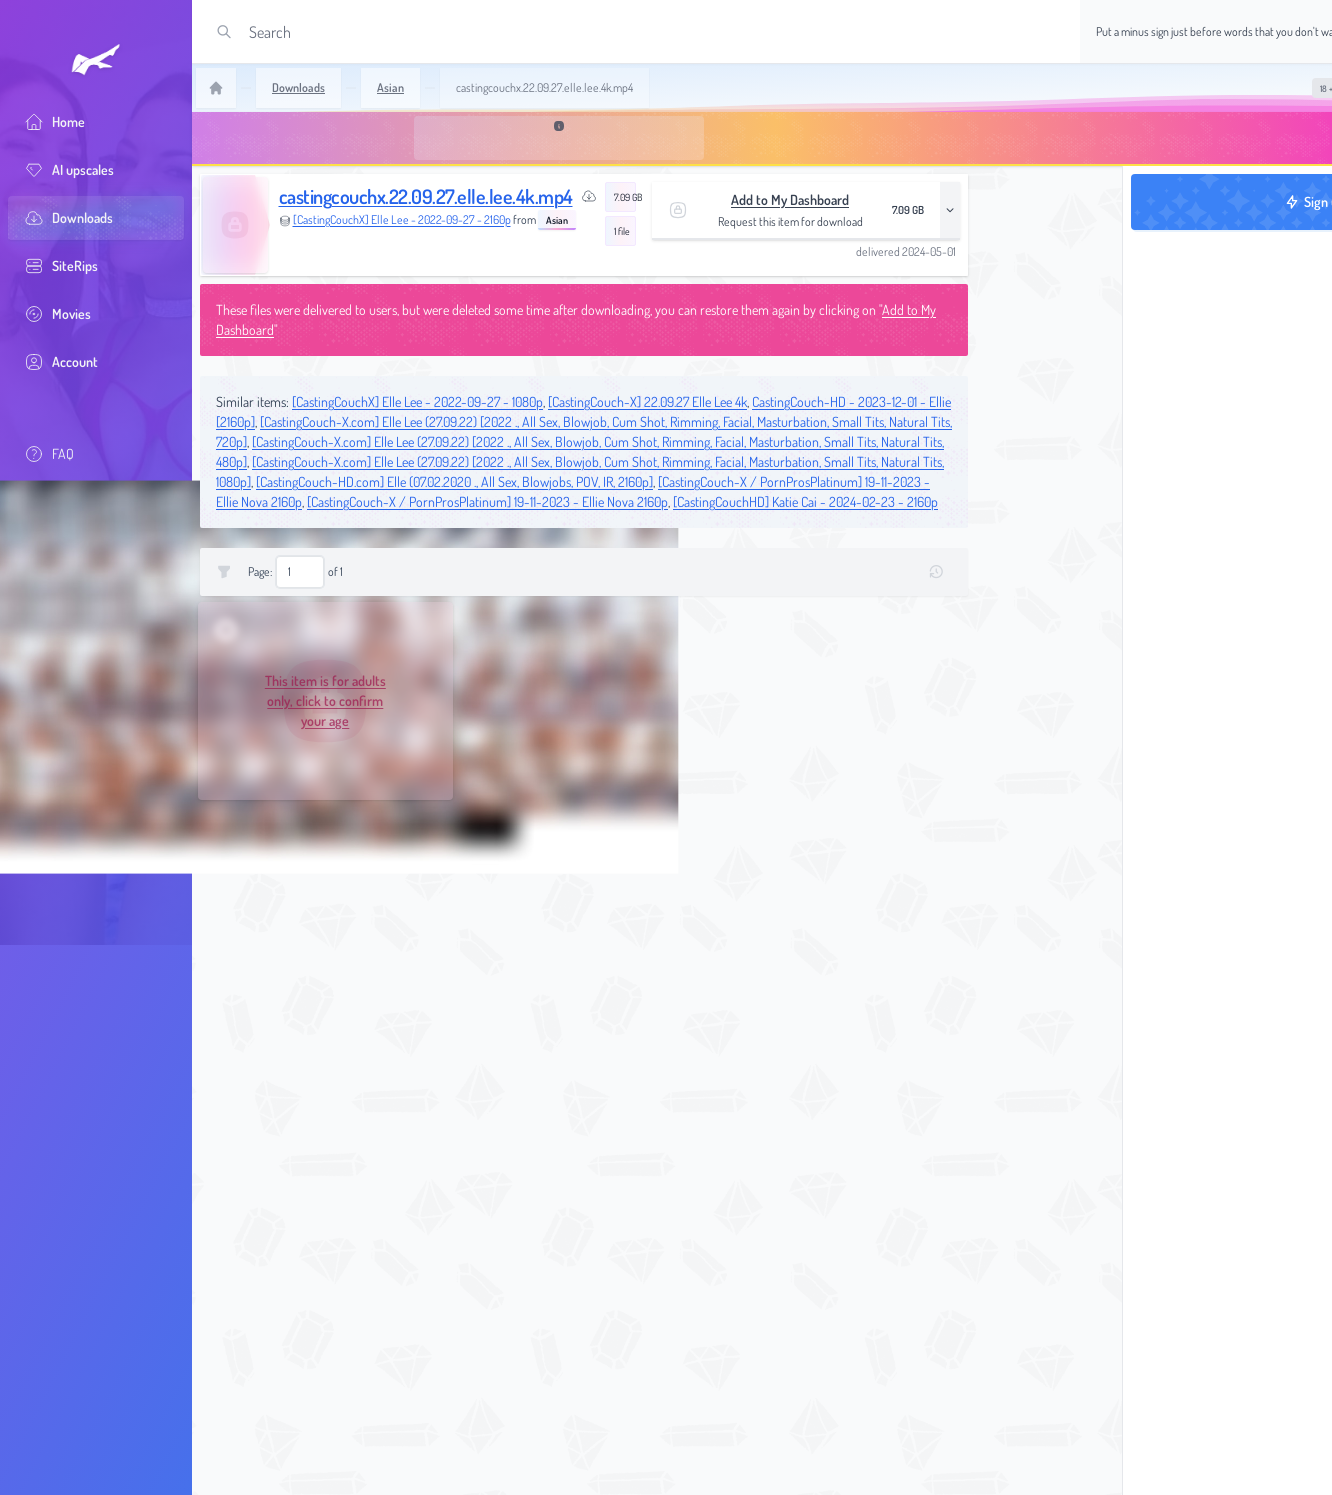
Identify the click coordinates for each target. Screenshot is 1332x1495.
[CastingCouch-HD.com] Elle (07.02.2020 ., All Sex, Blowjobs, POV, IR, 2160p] (454, 481)
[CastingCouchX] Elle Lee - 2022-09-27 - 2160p (402, 219)
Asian (557, 220)
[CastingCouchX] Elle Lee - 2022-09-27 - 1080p (417, 401)
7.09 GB (625, 197)
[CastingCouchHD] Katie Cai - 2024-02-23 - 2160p (805, 501)
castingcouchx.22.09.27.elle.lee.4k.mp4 (426, 196)
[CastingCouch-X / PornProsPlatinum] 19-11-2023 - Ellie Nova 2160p (487, 501)
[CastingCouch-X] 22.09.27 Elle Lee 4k (647, 401)
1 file (622, 231)
